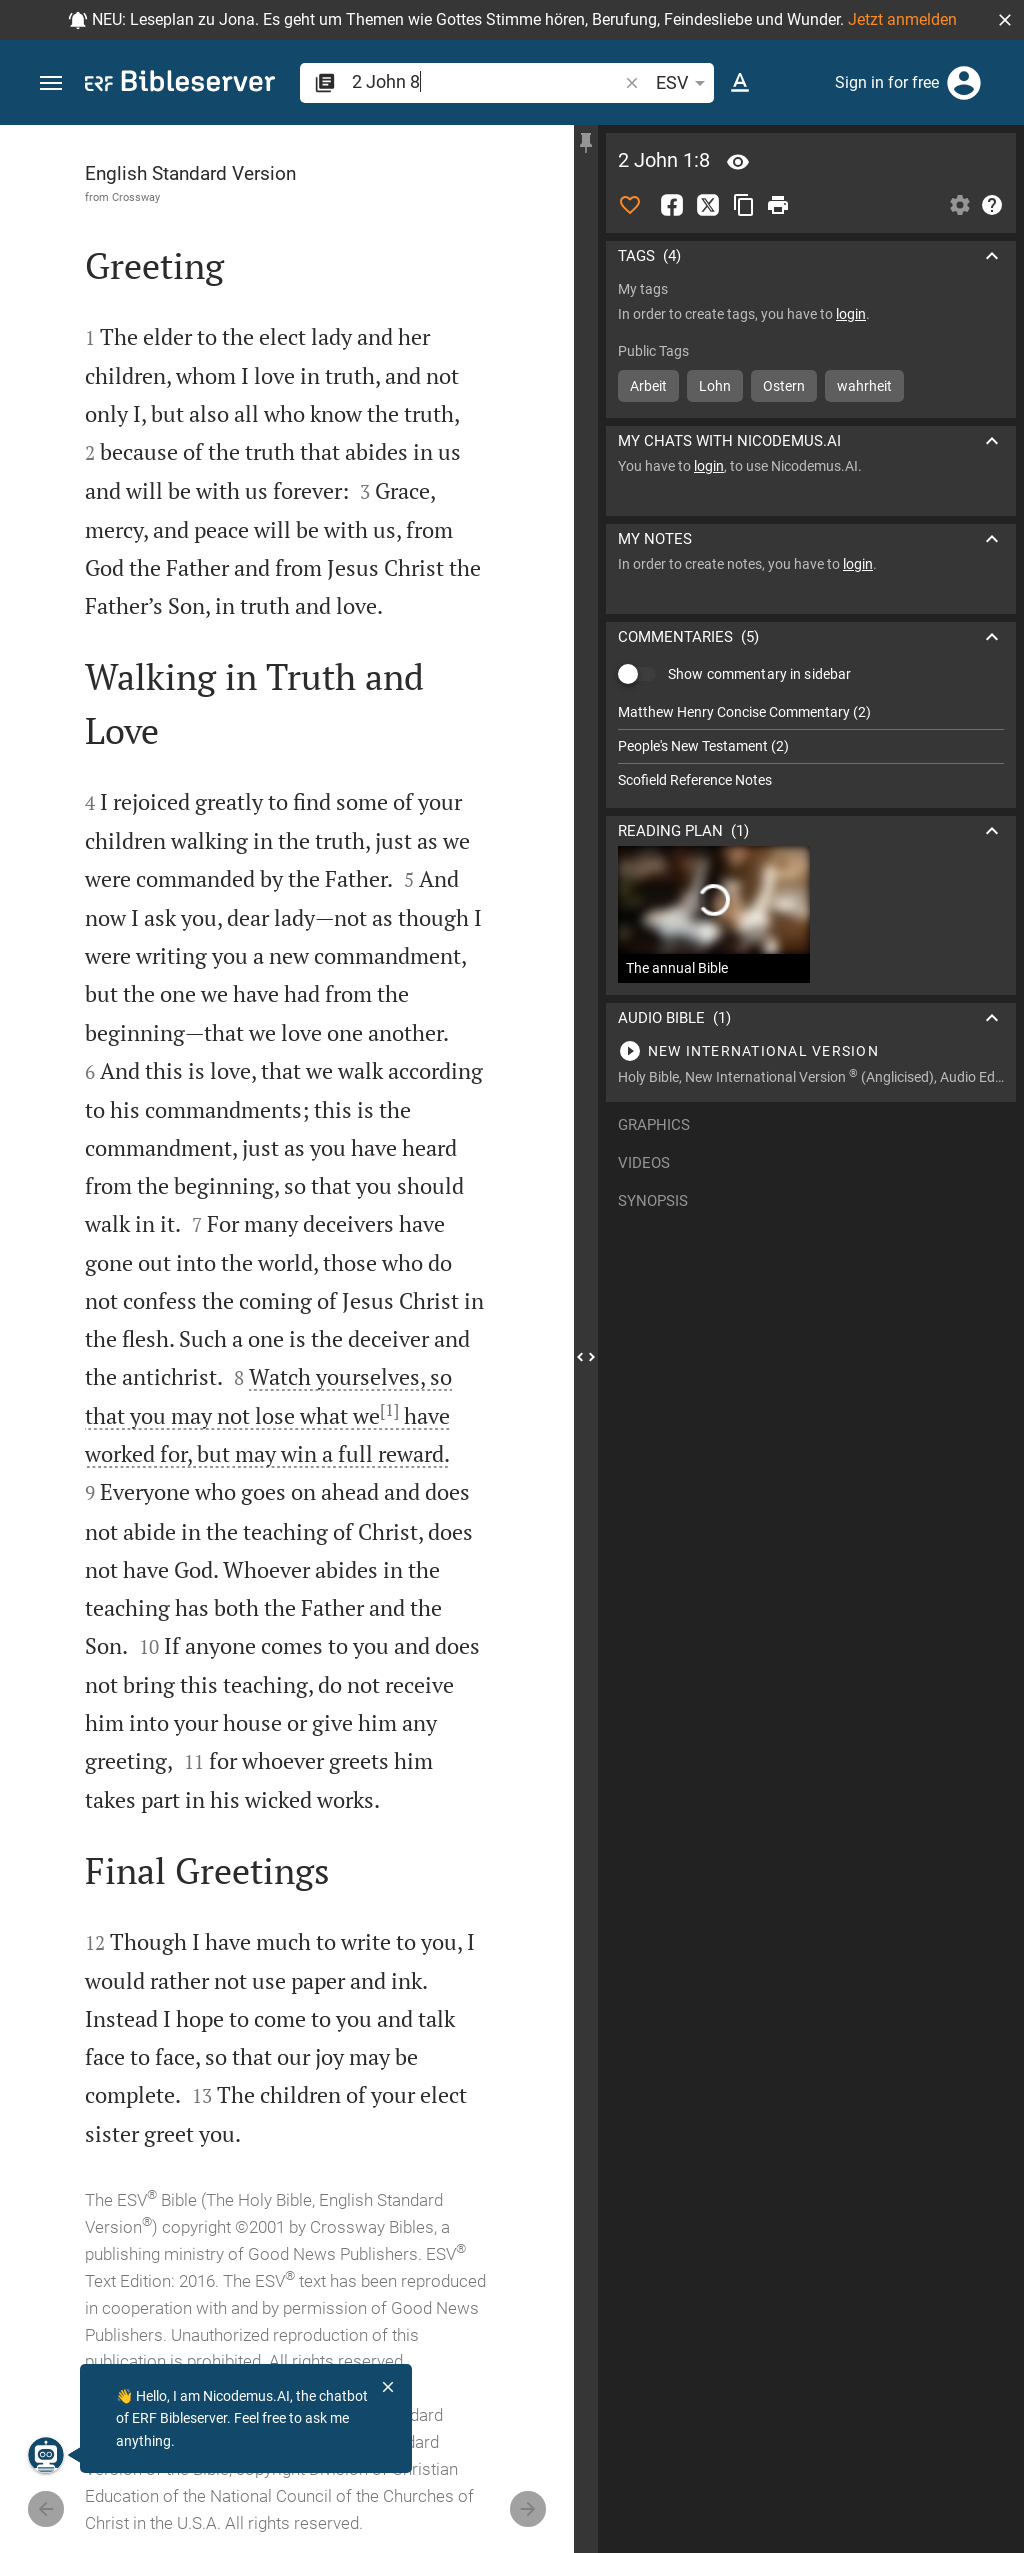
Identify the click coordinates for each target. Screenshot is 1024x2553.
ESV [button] (684, 83)
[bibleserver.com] (180, 84)
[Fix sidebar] (586, 143)
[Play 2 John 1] (811, 1051)
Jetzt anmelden (902, 19)
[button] (1005, 20)
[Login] (964, 83)
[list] (811, 746)
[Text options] (740, 83)
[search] (486, 81)
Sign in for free (887, 82)
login (851, 314)
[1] (389, 1410)
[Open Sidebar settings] (960, 205)
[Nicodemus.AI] (46, 2455)
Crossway (136, 197)
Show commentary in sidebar (759, 674)
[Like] (630, 205)
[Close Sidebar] (586, 1357)
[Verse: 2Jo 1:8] (738, 162)
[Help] (992, 205)
